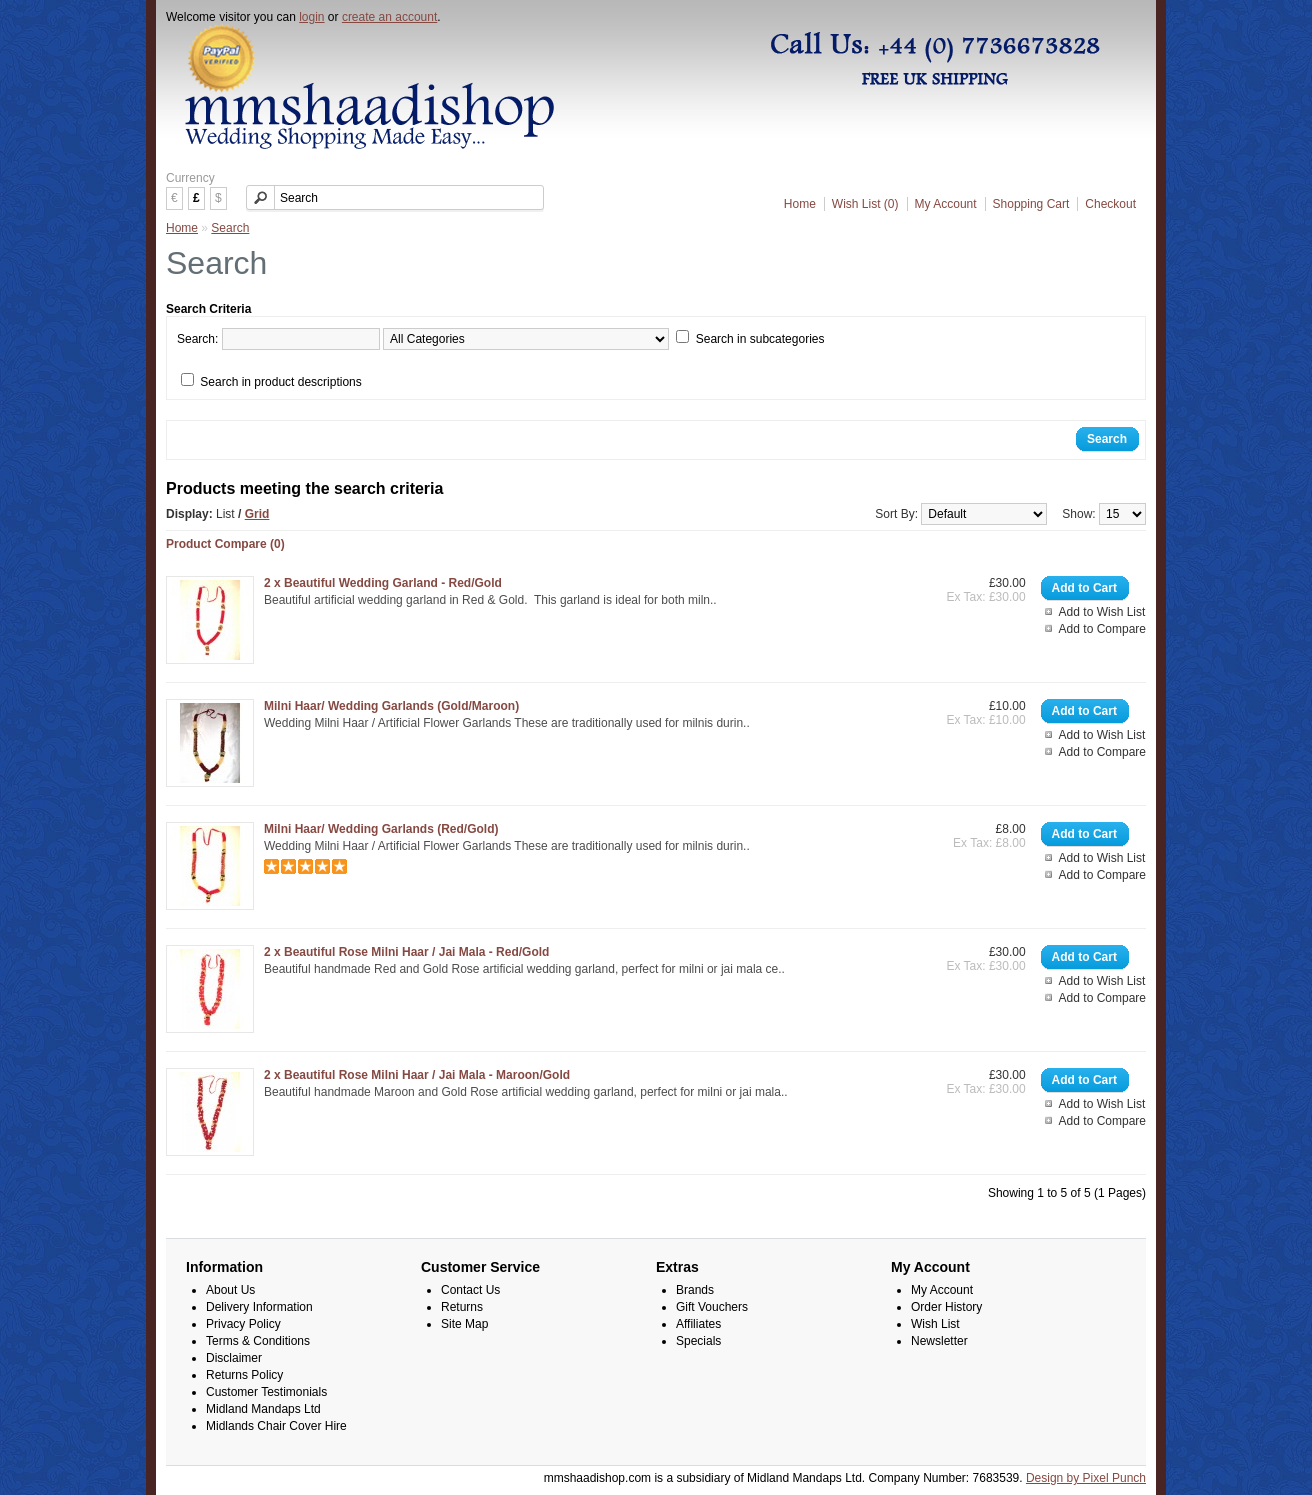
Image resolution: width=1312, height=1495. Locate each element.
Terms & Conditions (258, 1341)
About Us (230, 1290)
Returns (462, 1307)
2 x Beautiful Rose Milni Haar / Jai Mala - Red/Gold (406, 952)
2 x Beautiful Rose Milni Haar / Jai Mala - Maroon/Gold (417, 1075)
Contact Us (470, 1290)
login (311, 17)
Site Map (464, 1324)
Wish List (935, 1324)
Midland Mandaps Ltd (263, 1409)
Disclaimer (234, 1358)
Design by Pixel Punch (1086, 1478)
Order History (946, 1307)
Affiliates (698, 1324)
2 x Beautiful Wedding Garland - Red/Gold (383, 583)
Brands (695, 1290)
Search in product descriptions (280, 382)
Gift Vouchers (712, 1307)
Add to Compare (1102, 629)
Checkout (1110, 204)
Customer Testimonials (266, 1392)
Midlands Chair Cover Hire (276, 1426)
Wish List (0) (865, 204)
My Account (946, 204)
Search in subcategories (760, 339)
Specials (698, 1341)
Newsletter (939, 1341)
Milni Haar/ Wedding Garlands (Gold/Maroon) (391, 706)
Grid (257, 514)
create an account (389, 17)
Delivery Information (259, 1307)
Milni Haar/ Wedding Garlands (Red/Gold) (381, 829)
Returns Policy (244, 1375)
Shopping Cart (1031, 204)
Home (800, 204)
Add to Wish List (1102, 612)
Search (230, 228)
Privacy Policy (243, 1324)
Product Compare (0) (225, 544)
